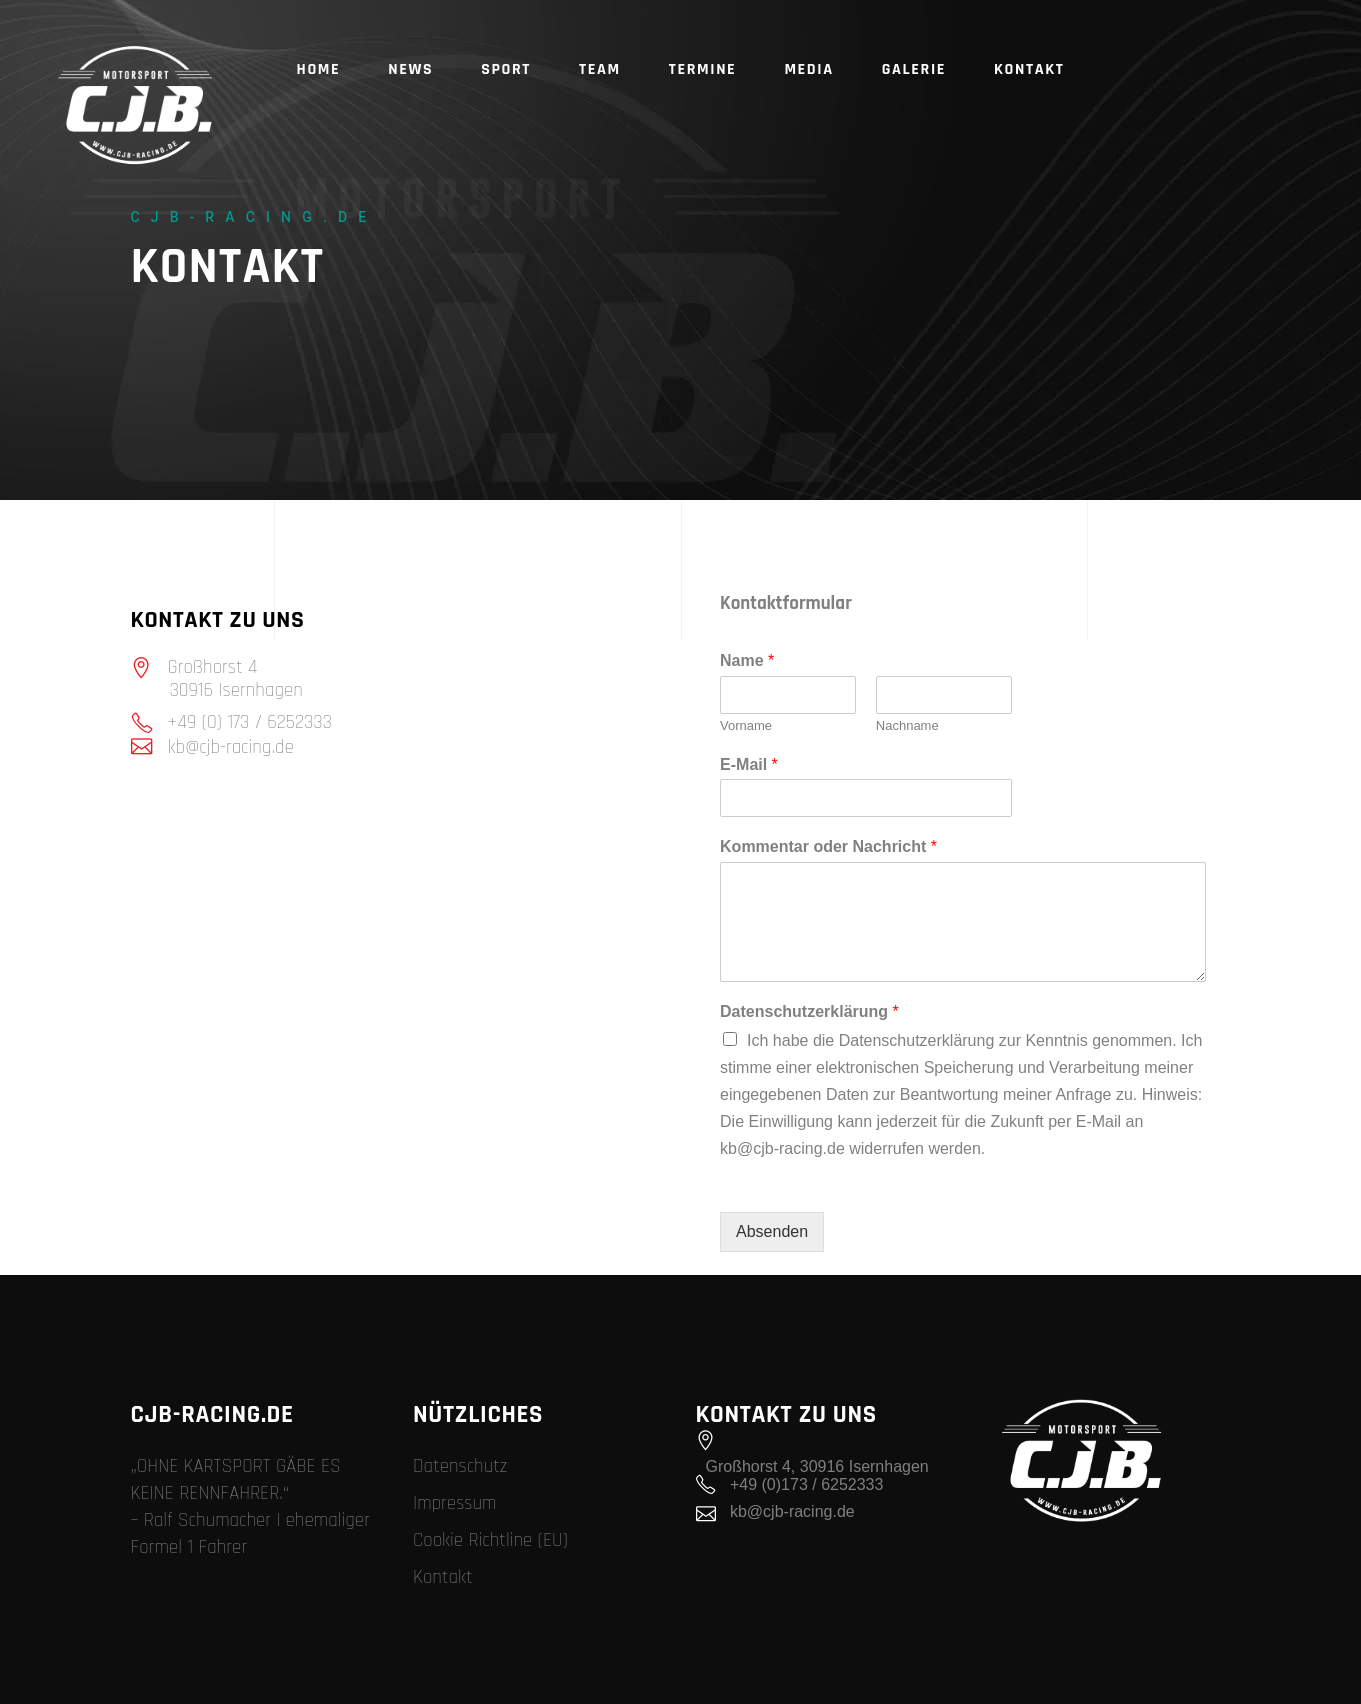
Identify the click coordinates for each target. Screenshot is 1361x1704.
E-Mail (749, 764)
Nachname (907, 725)
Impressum (455, 1503)
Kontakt (442, 1577)
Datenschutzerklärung (809, 1011)
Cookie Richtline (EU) (490, 1540)
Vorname (746, 725)
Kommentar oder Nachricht (828, 846)
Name (747, 660)
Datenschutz (460, 1466)
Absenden (772, 1231)
